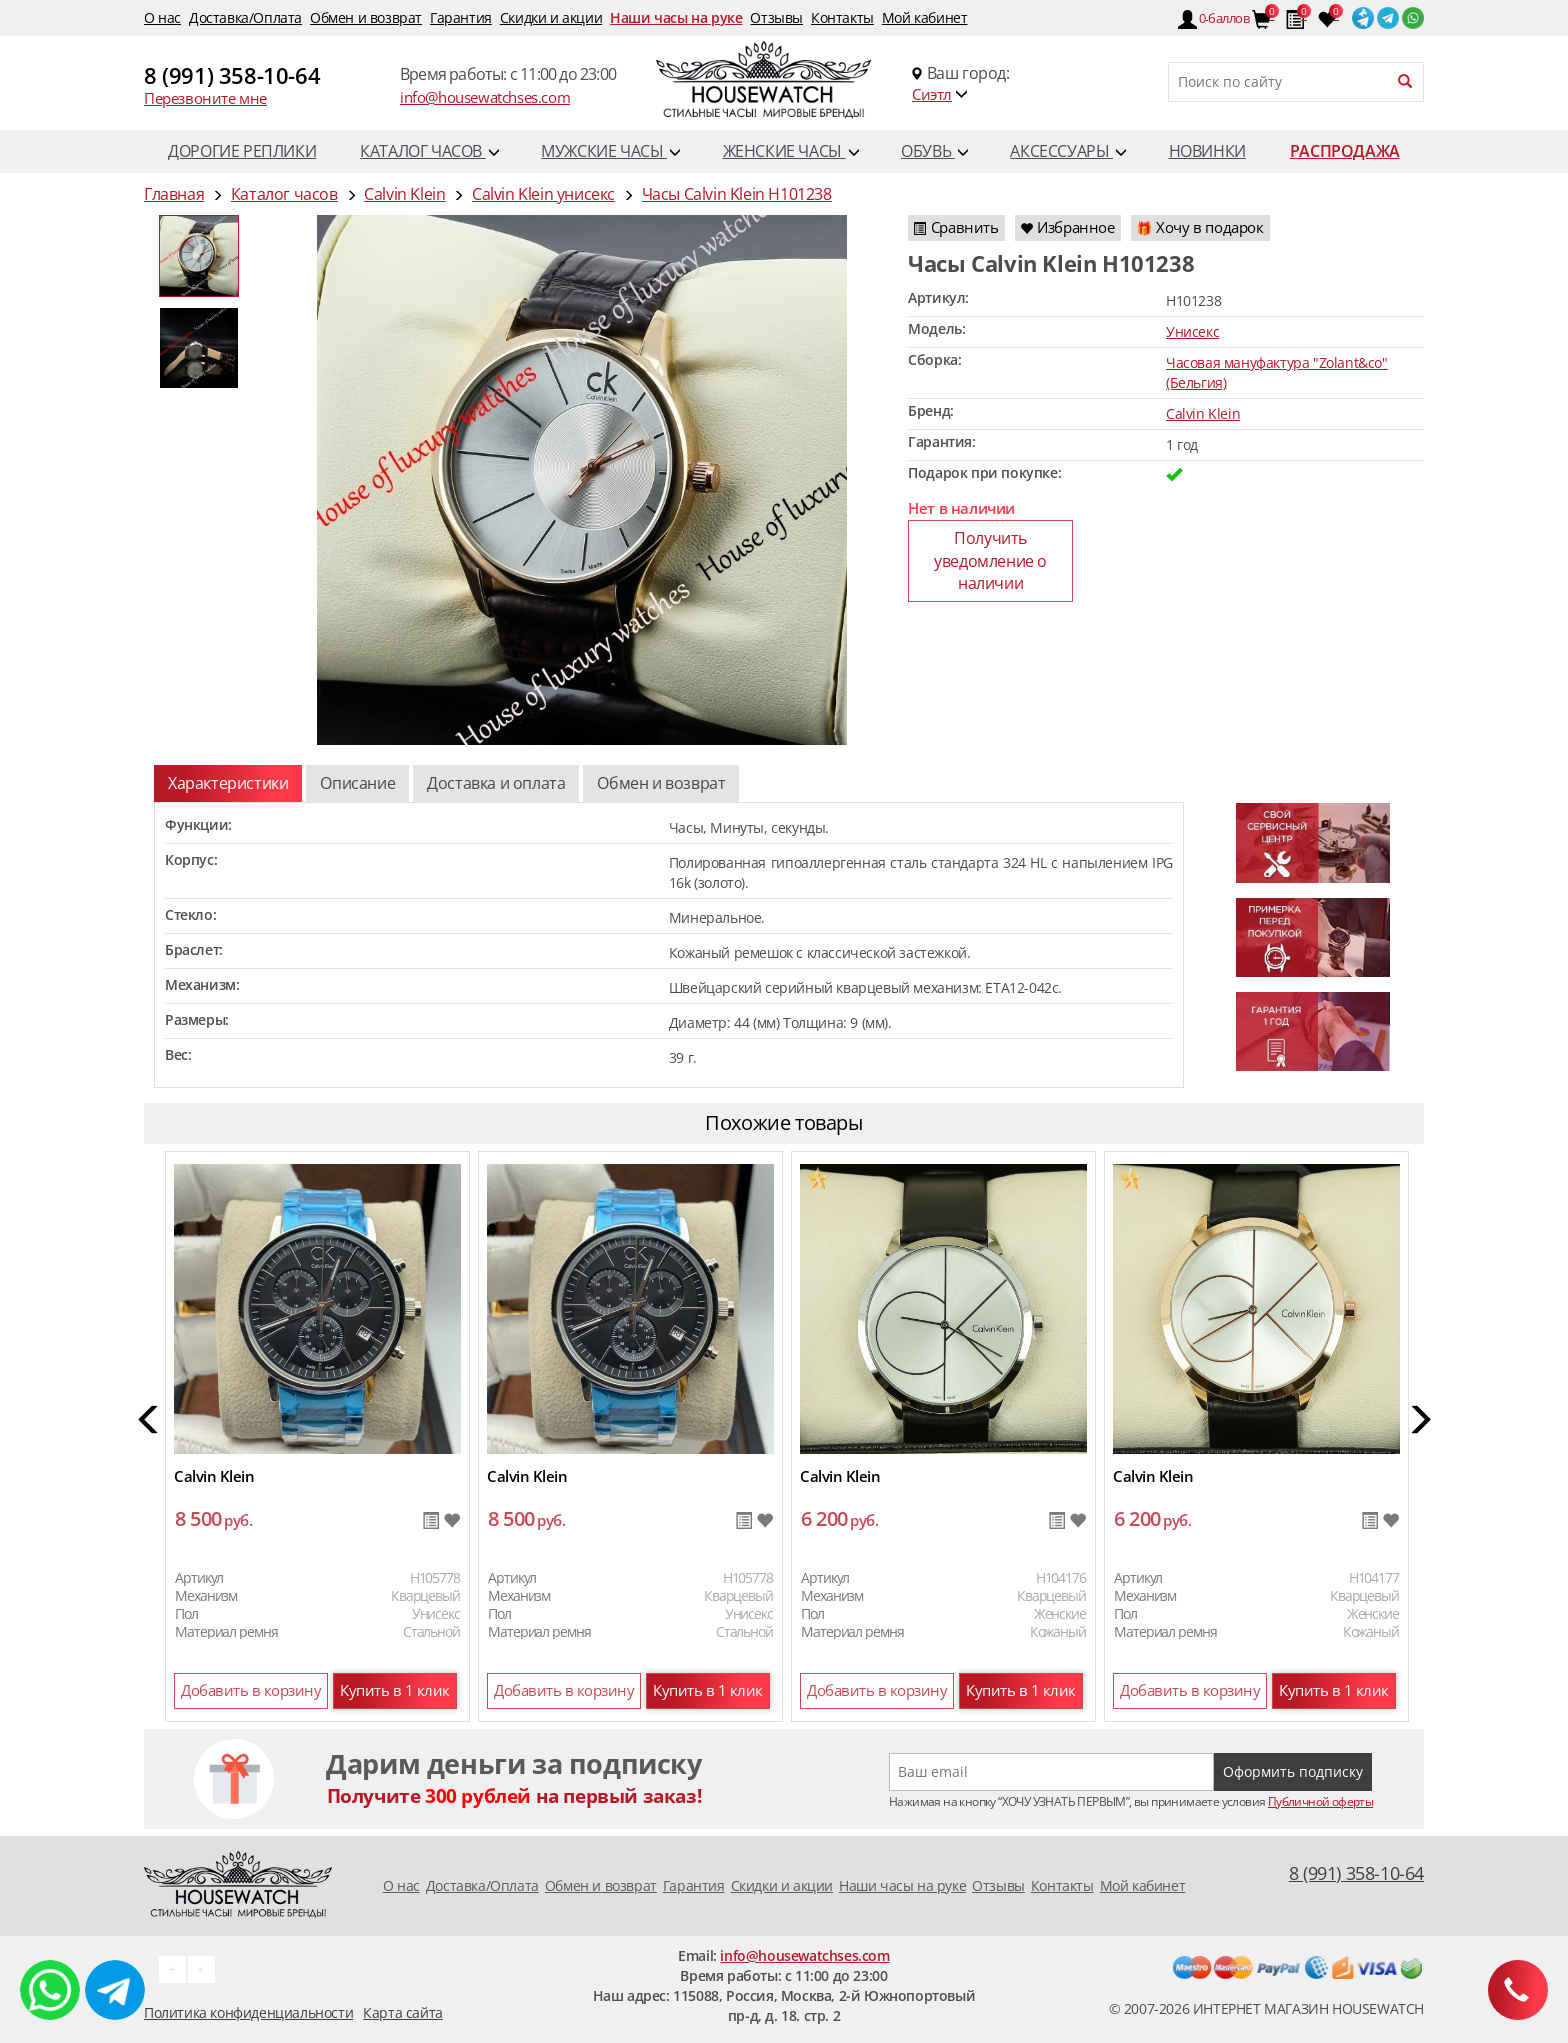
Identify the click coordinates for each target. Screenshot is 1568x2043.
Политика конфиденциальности (248, 2012)
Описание (357, 783)
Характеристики (228, 783)
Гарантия (461, 17)
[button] (149, 1422)
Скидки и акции (551, 17)
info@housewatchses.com (485, 97)
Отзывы (776, 17)
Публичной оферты (1320, 1801)
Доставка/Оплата (245, 17)
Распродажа (1345, 151)
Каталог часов (429, 151)
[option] (199, 256)
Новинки (1207, 151)
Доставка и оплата (496, 783)
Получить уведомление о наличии (990, 561)
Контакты (842, 17)
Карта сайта (403, 2012)
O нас (162, 17)
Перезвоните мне (205, 98)
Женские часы (791, 151)
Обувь (934, 151)
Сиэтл (932, 94)
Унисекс (1192, 331)
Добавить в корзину (251, 1690)
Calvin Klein (1203, 413)
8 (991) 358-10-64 (232, 75)
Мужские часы (610, 151)
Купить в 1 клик (395, 1690)
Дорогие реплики (242, 151)
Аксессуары (1068, 151)
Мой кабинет (925, 17)
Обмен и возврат (366, 17)
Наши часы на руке (676, 17)
